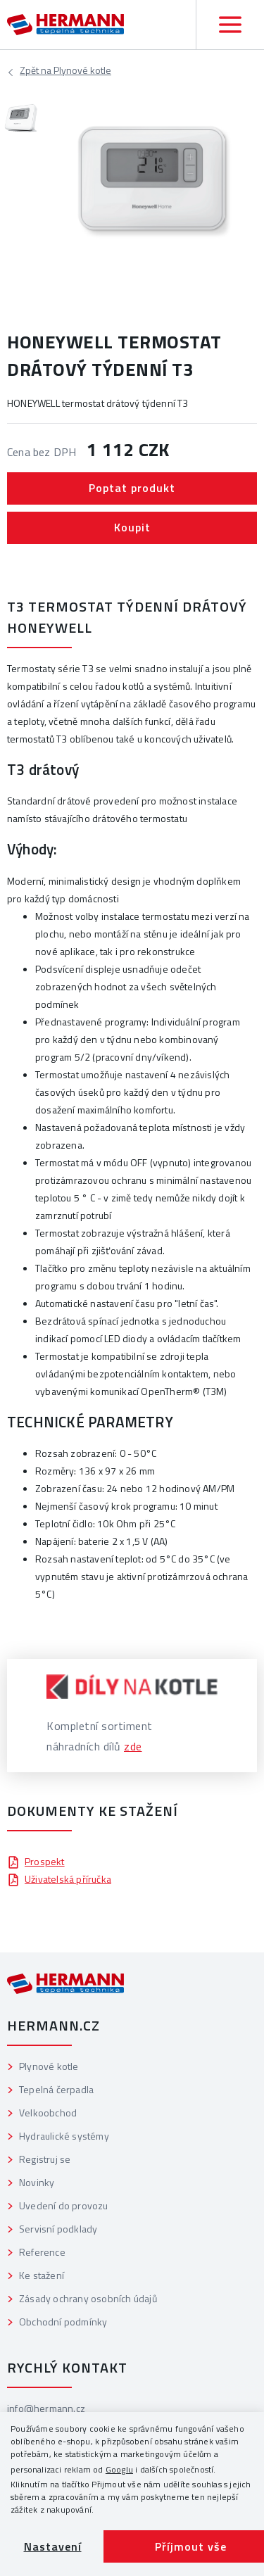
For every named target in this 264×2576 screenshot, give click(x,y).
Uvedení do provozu (63, 2205)
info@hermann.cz (46, 2408)
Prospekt (36, 1861)
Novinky (36, 2182)
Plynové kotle (65, 72)
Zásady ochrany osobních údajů (88, 2298)
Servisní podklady (58, 2229)
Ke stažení (41, 2275)
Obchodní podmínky (63, 2321)
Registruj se (44, 2159)
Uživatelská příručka (59, 1878)
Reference (42, 2252)
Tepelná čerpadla (56, 2089)
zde (133, 1746)
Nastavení (53, 2546)
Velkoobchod (48, 2112)
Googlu (119, 2469)
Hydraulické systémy (64, 2136)
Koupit (132, 527)
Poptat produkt (132, 487)
